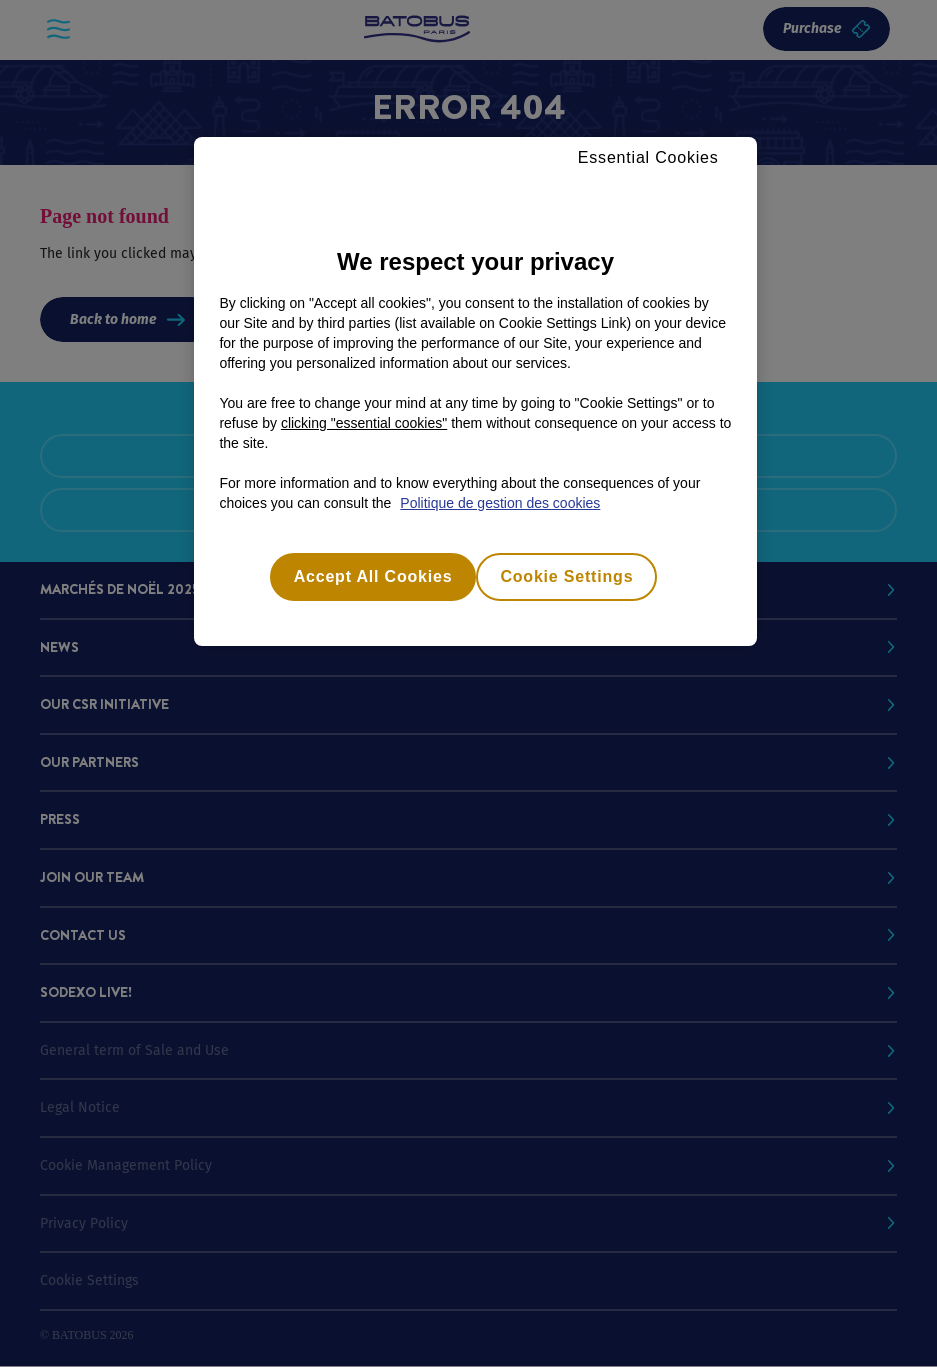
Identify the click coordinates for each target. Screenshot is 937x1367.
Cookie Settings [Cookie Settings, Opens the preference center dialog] (566, 576)
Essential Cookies (648, 157)
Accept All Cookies (373, 576)
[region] (475, 391)
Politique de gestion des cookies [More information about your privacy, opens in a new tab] (500, 503)
